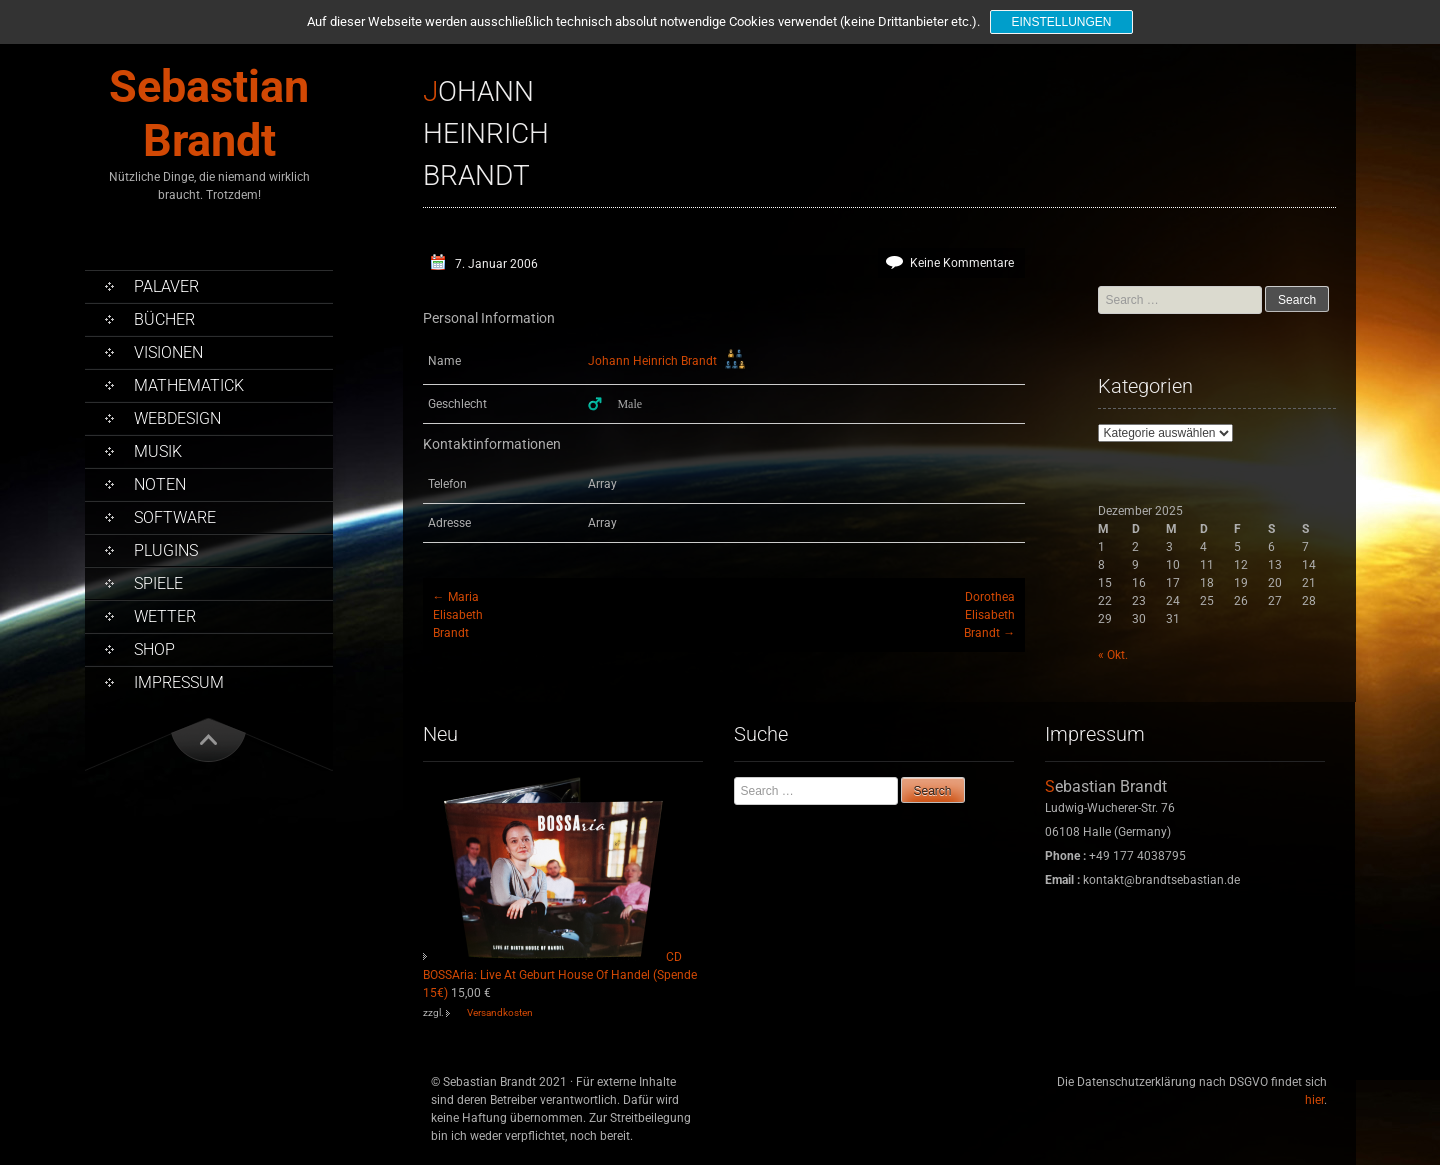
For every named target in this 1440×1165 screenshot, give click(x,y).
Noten (160, 484)
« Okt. (1113, 655)
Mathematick (189, 385)
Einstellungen (1061, 22)
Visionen (168, 352)
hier (1314, 1100)
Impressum (179, 682)
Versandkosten (500, 1012)
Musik (158, 451)
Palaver (166, 286)
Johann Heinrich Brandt (652, 361)
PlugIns (166, 550)
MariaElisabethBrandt (458, 615)
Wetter (165, 616)
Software (175, 517)
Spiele (158, 583)
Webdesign (177, 418)
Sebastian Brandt (209, 113)
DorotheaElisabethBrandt (989, 615)
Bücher (164, 319)
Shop (154, 649)
